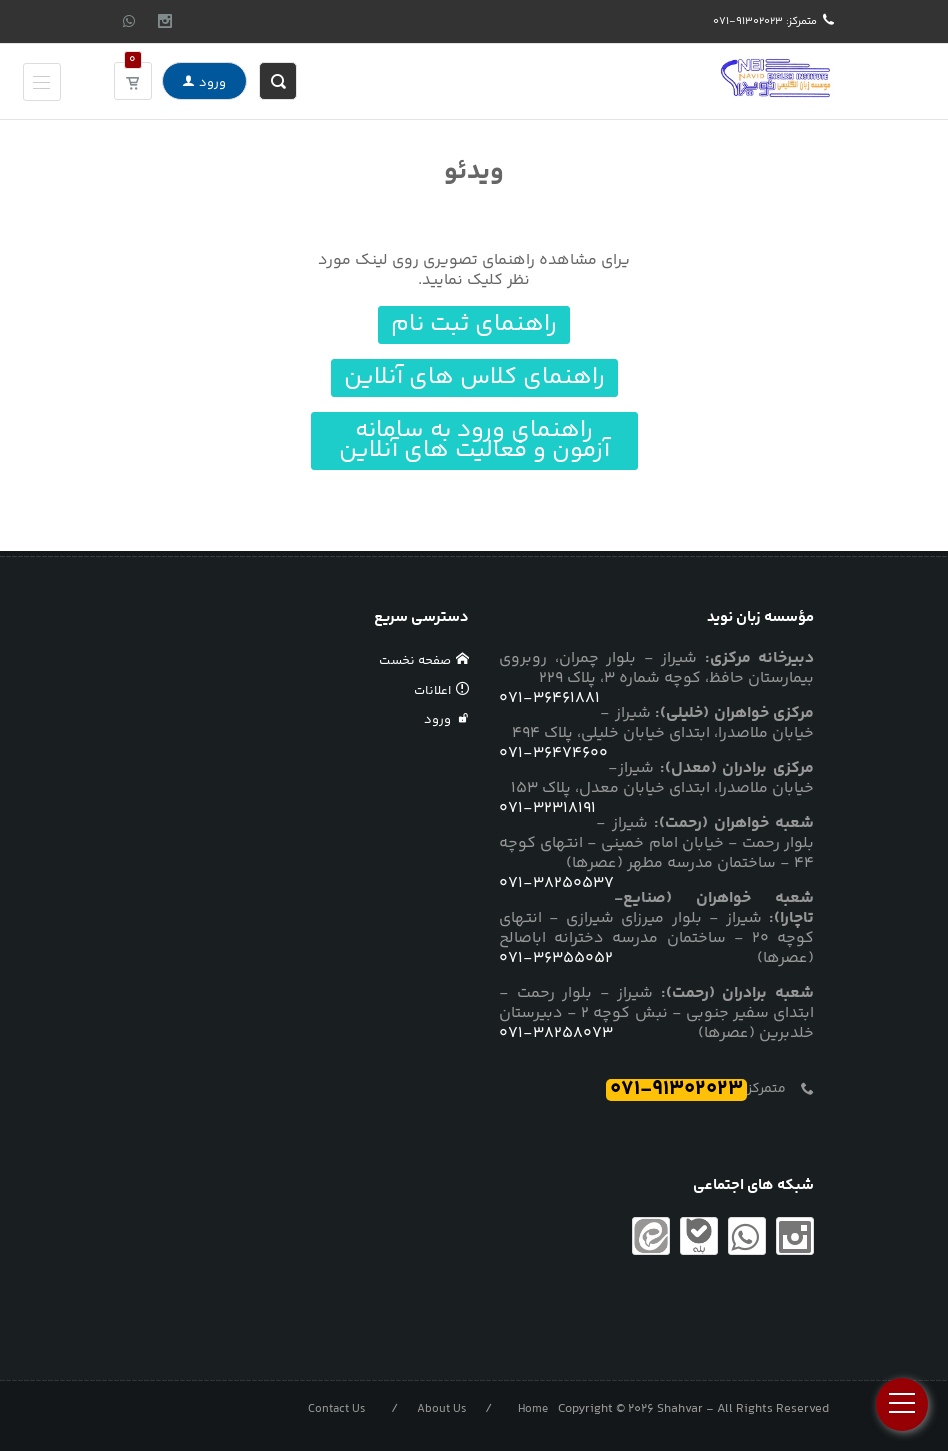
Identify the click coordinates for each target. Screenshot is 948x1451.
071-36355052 (556, 959)
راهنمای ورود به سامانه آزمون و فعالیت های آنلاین (474, 440)
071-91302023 (676, 1090)
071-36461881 (549, 699)
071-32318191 (547, 809)
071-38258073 (556, 1034)
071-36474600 (553, 754)
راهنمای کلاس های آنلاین (474, 377)
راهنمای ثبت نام (474, 324)
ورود (204, 81)
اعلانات (442, 691)
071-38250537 (556, 884)
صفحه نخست (424, 661)
